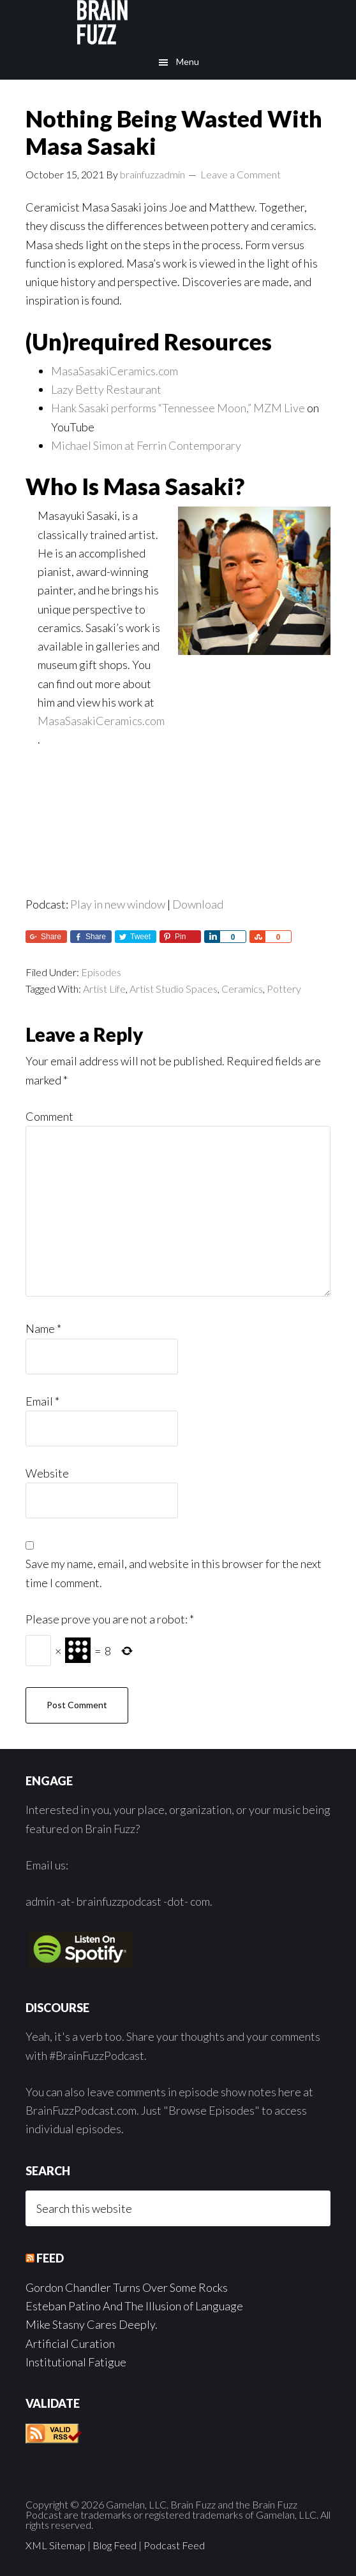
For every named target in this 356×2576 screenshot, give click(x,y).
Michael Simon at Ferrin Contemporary (146, 445)
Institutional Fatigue (76, 2362)
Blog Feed (115, 2545)
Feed (50, 2258)
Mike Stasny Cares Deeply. (92, 2324)
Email (42, 1401)
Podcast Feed (174, 2545)
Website (47, 1473)
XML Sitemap (55, 2545)
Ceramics (242, 988)
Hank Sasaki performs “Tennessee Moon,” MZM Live (178, 408)
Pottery (284, 988)
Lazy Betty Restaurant (106, 389)
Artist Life (104, 988)
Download (197, 904)
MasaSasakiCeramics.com (114, 371)
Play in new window (117, 904)
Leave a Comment (240, 174)
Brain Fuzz (178, 22)
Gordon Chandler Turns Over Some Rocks (127, 2287)
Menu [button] (187, 61)
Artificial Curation (70, 2343)
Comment (49, 1116)
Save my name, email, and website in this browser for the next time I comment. (174, 1573)
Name (43, 1328)
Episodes (101, 972)
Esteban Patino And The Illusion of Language (134, 2306)
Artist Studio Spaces (174, 988)
